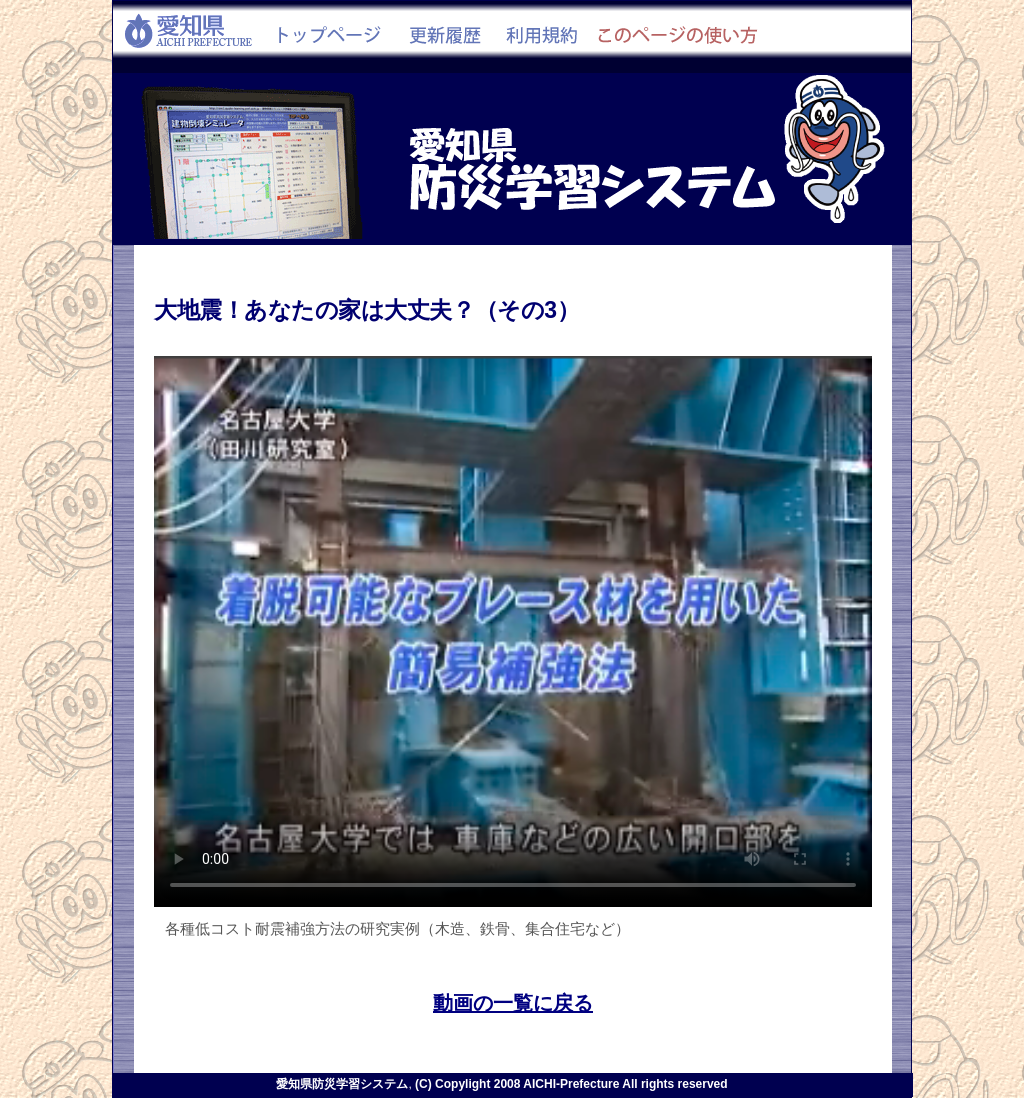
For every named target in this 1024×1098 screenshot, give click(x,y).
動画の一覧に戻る (513, 1002)
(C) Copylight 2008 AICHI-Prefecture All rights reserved (571, 1084)
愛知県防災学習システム (342, 1084)
